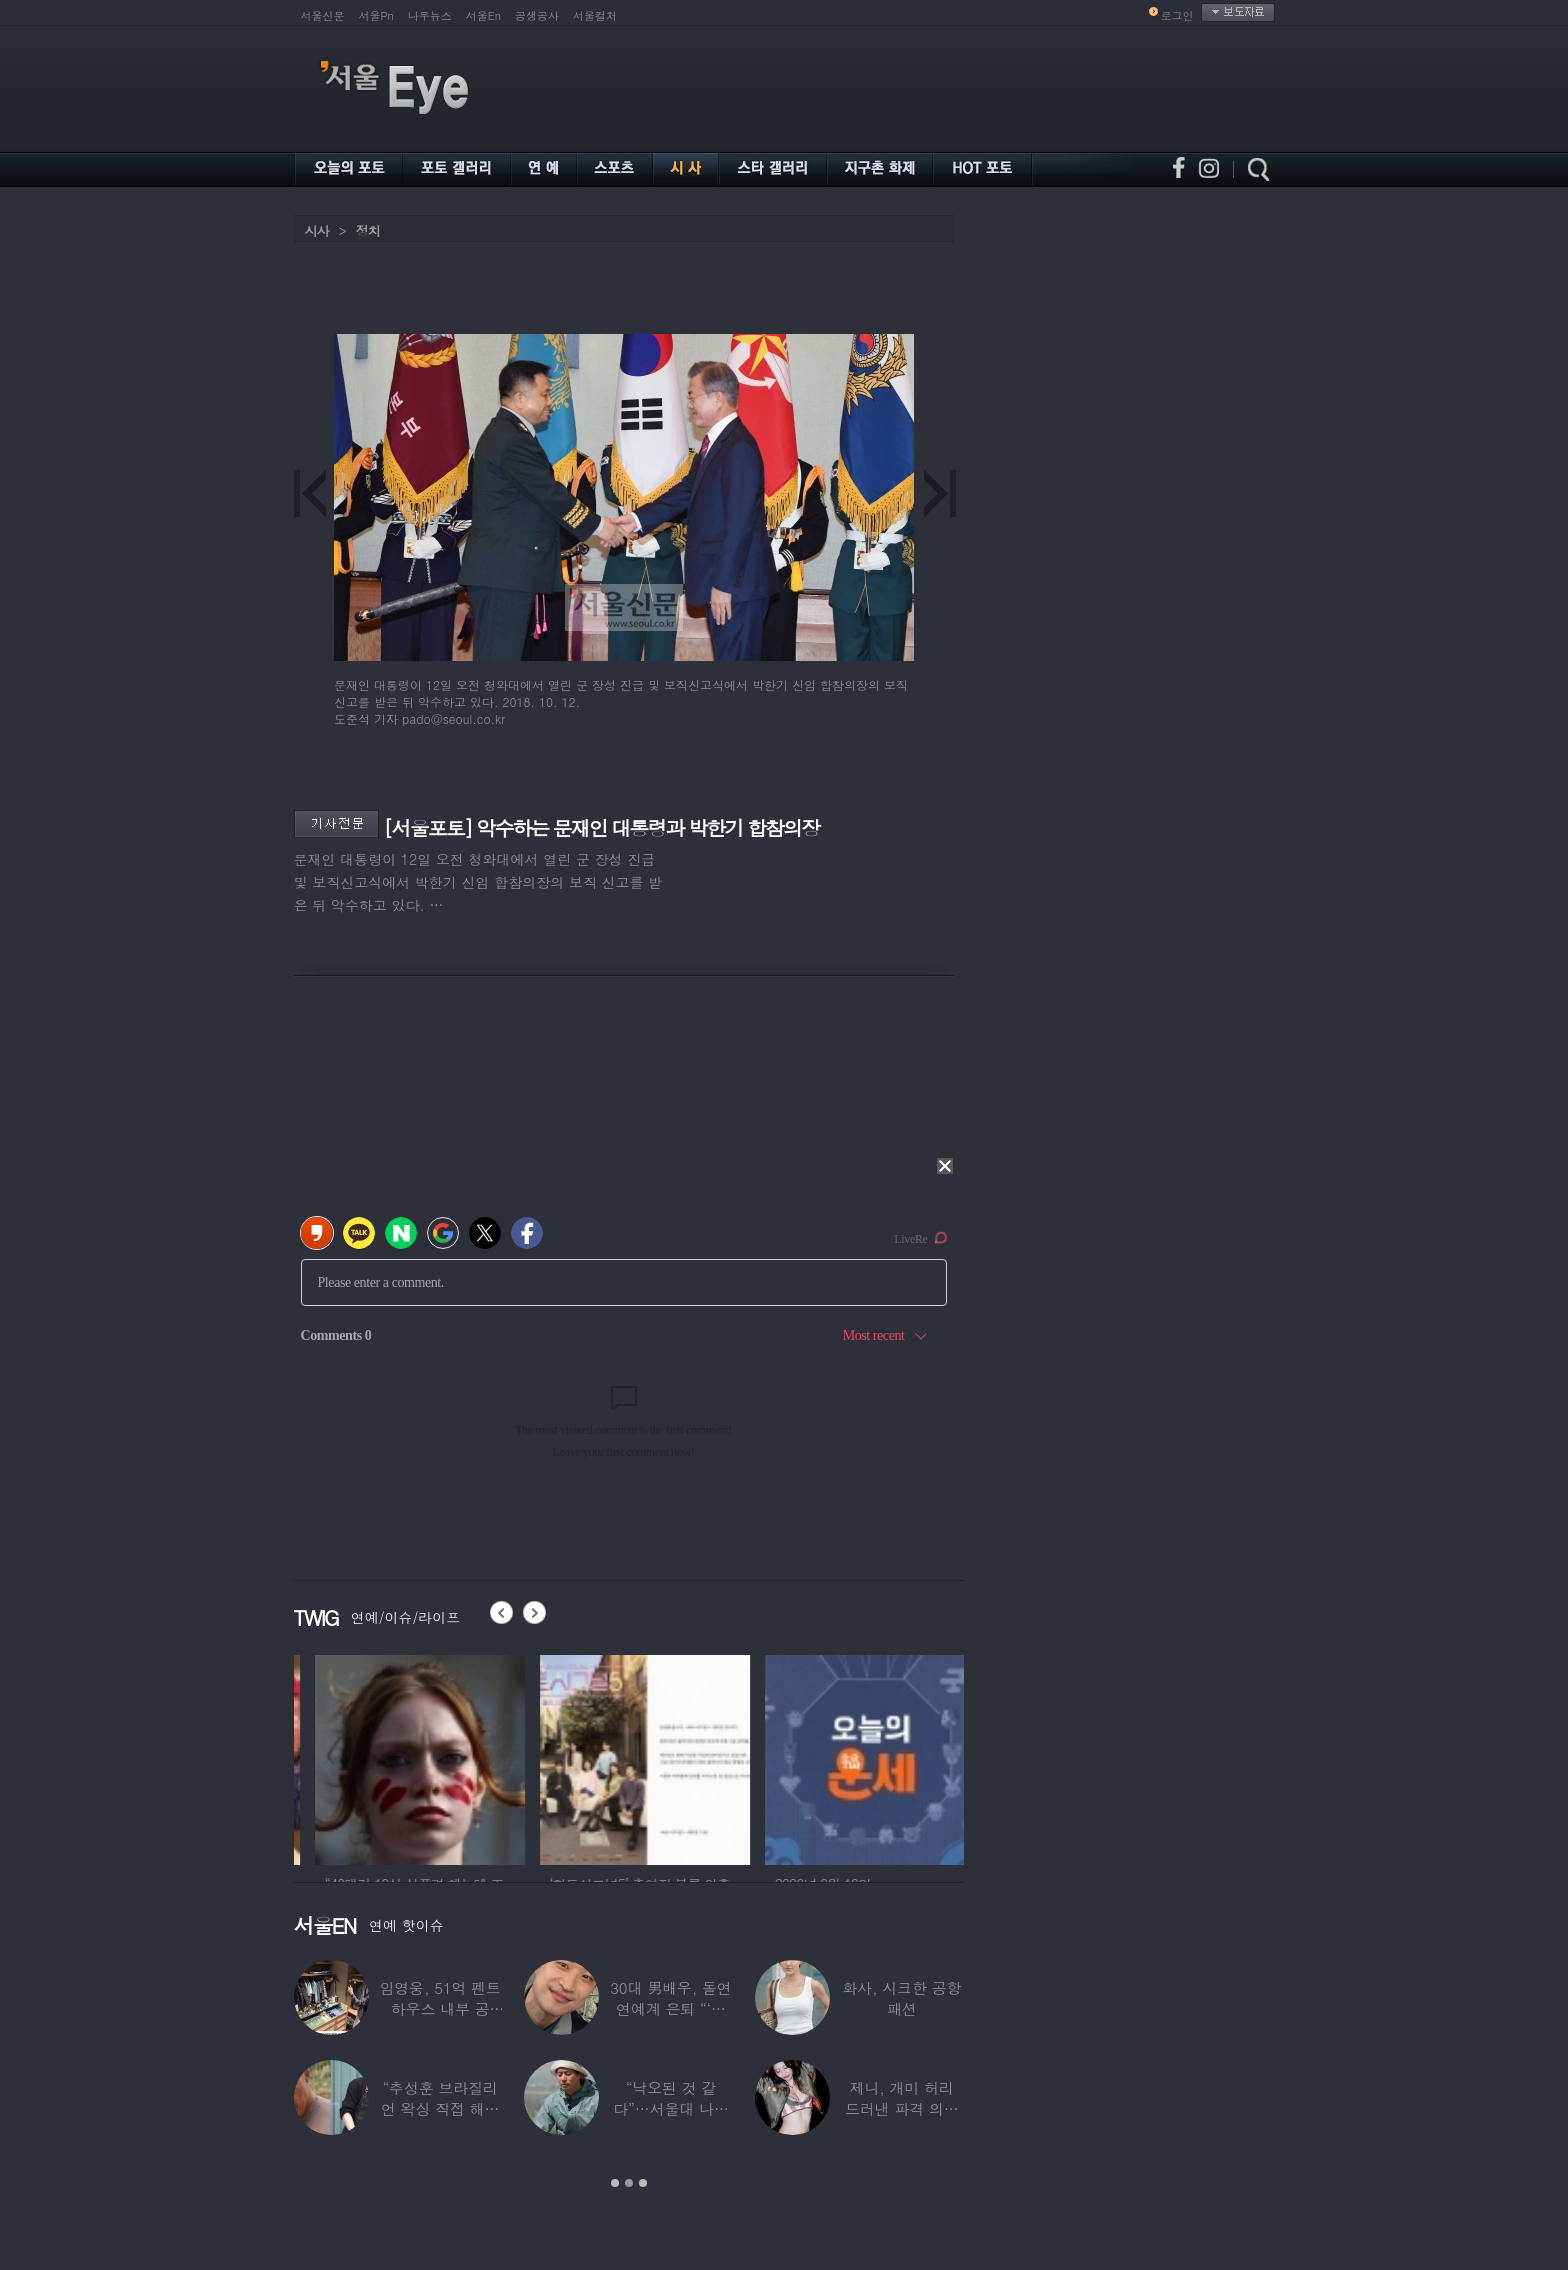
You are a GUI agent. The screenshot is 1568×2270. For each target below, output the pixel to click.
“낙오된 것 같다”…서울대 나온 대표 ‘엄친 (671, 2108)
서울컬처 (595, 15)
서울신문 (323, 15)
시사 (317, 230)
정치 (368, 230)
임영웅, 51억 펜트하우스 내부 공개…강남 (440, 2008)
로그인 (1177, 15)
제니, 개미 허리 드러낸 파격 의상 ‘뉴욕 (902, 2108)
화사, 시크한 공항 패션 (901, 1998)
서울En (483, 15)
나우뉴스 (430, 15)
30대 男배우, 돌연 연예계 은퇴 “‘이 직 (671, 2008)
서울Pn (376, 15)
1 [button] (615, 2183)
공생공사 (537, 15)
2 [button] (629, 2183)
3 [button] (643, 2183)
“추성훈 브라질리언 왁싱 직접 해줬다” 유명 (440, 2108)
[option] (399, 1757)
